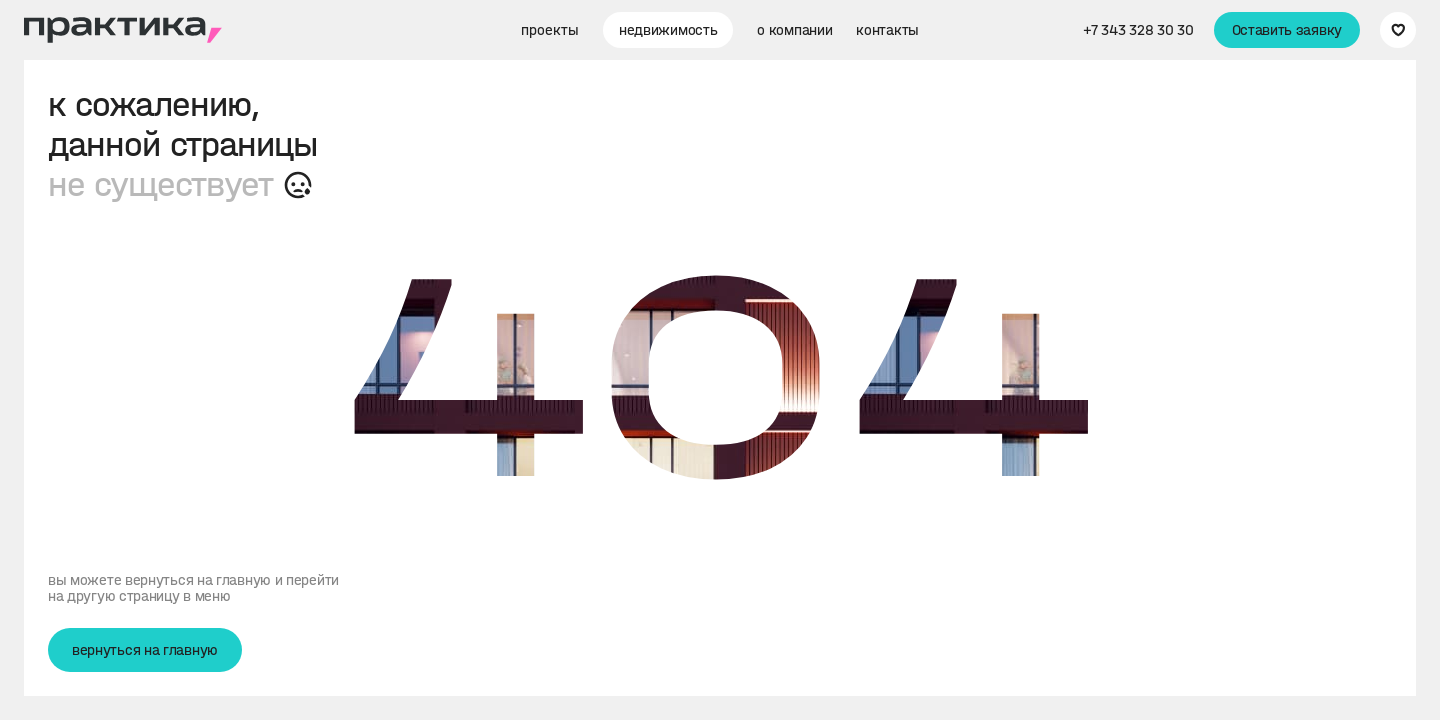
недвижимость (668, 30)
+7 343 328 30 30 (1138, 30)
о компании (794, 30)
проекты (550, 30)
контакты (887, 30)
